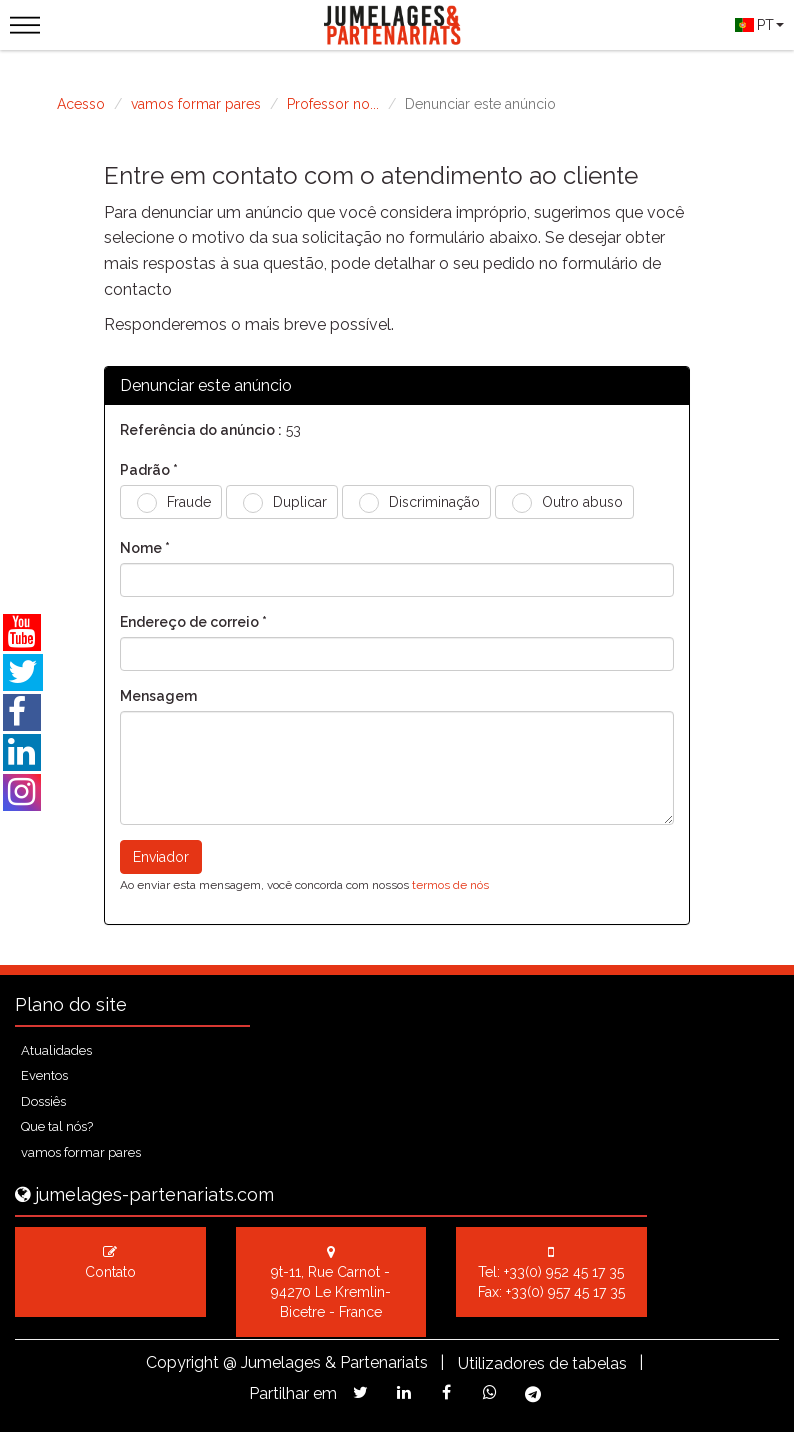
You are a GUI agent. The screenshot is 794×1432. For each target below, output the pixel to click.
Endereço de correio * (193, 622)
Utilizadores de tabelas (542, 1363)
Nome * (145, 548)
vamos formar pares (196, 104)
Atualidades (56, 1050)
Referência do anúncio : (201, 430)
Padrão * (149, 470)
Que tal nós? (57, 1126)
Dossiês (43, 1101)
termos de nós (450, 885)
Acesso (81, 104)
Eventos (44, 1075)
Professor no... (333, 104)
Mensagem (158, 696)
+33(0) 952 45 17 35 (564, 1272)
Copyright (182, 1362)
